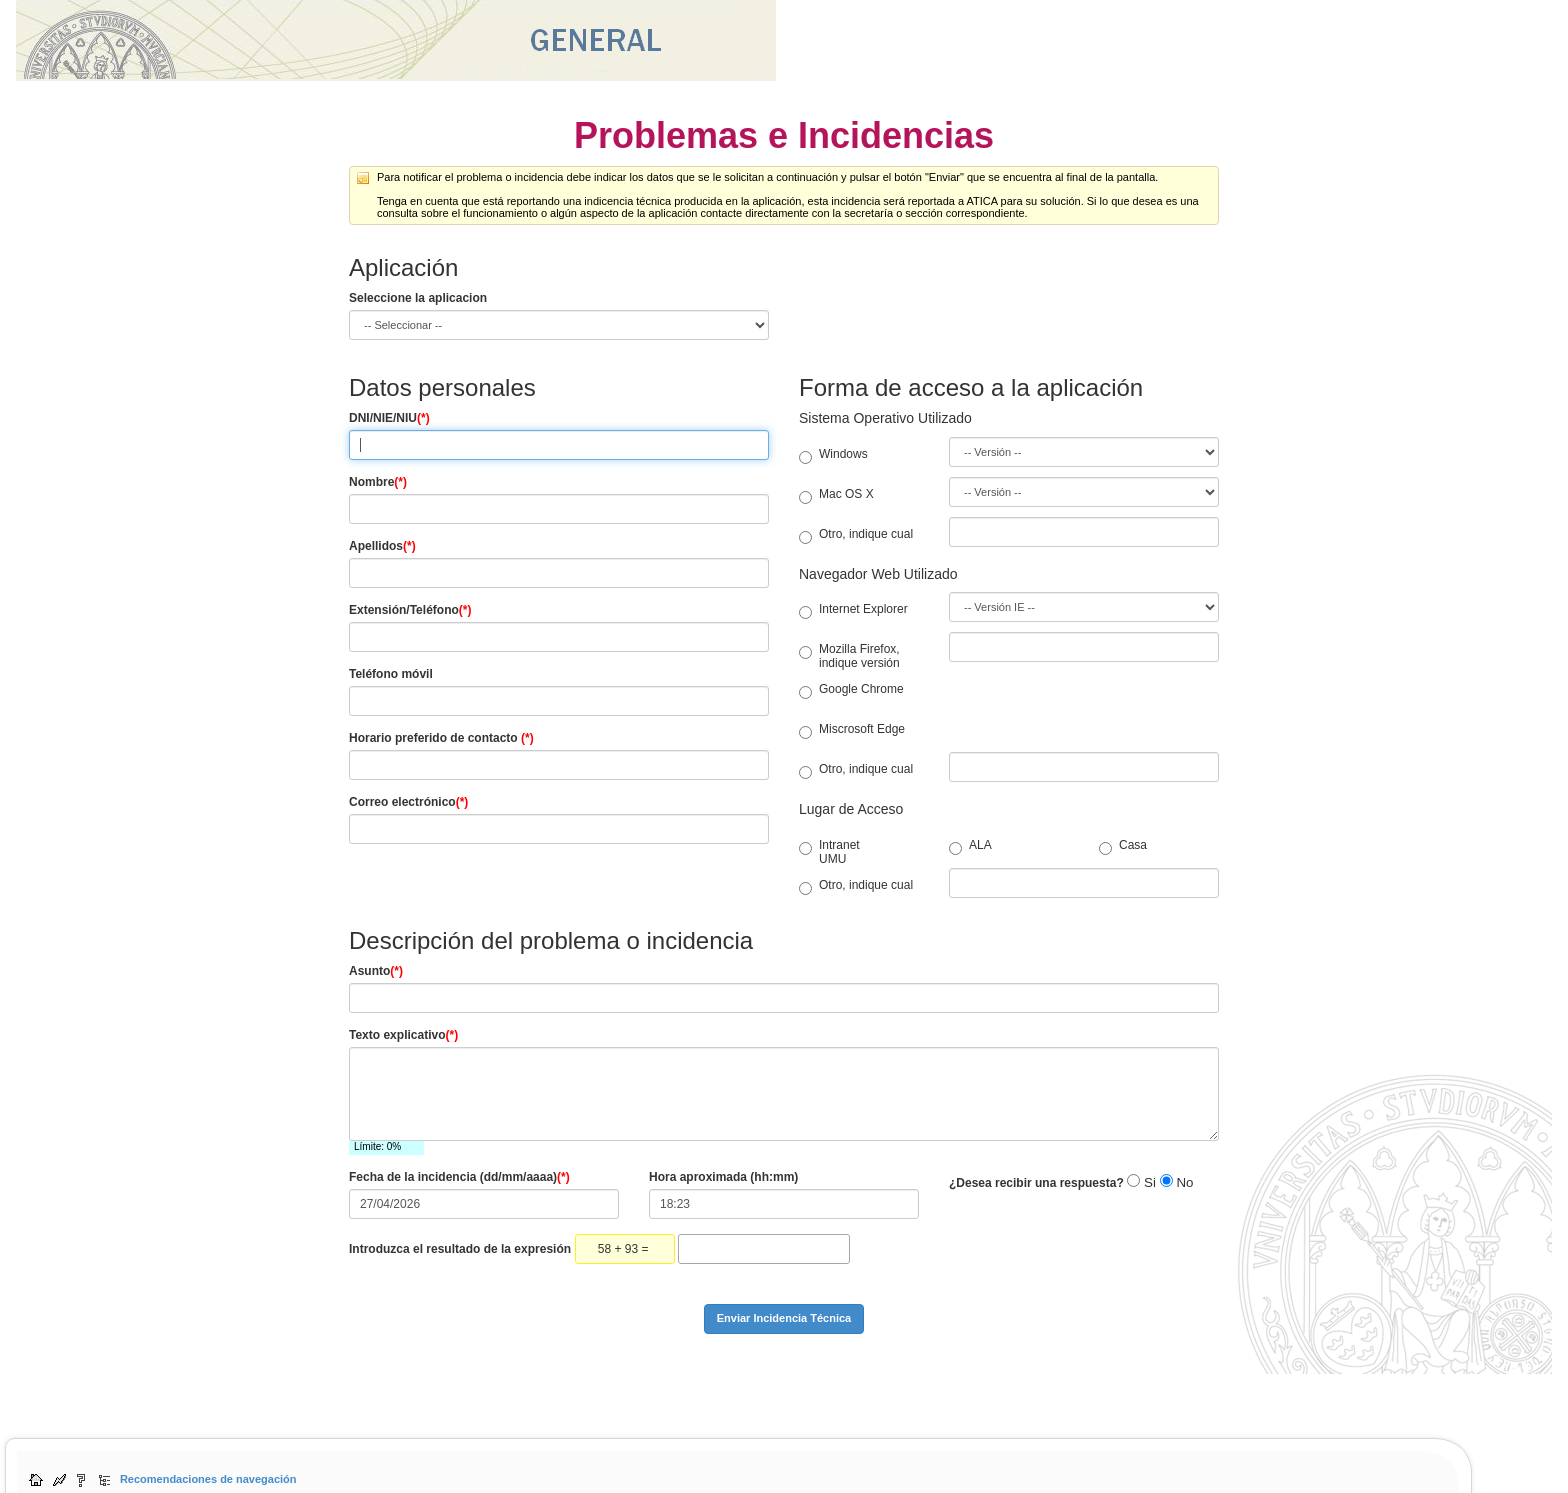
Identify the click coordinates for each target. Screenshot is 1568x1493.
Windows (833, 454)
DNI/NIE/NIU (389, 418)
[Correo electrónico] (559, 829)
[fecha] (484, 1204)
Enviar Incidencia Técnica (784, 1318)
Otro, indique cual (856, 534)
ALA (959, 845)
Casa (1109, 845)
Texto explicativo (403, 1035)
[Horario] (559, 765)
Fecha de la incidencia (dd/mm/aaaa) (459, 1177)
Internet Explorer (853, 609)
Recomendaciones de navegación (208, 1479)
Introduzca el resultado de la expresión (460, 1249)
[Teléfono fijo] (559, 637)
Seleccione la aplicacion (418, 298)
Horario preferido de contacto (441, 738)
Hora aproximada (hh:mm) (723, 1177)
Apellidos (382, 546)
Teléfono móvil (391, 674)
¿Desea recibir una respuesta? (1036, 1183)
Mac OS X (836, 494)
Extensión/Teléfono (410, 610)
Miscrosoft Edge (852, 729)
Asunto (376, 971)
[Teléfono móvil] (559, 701)
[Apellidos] (559, 573)
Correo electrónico (408, 802)
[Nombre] (559, 509)
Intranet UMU (809, 852)
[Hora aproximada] (784, 1204)
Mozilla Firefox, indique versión (849, 656)
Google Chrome (851, 689)
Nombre (378, 482)
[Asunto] (784, 998)
